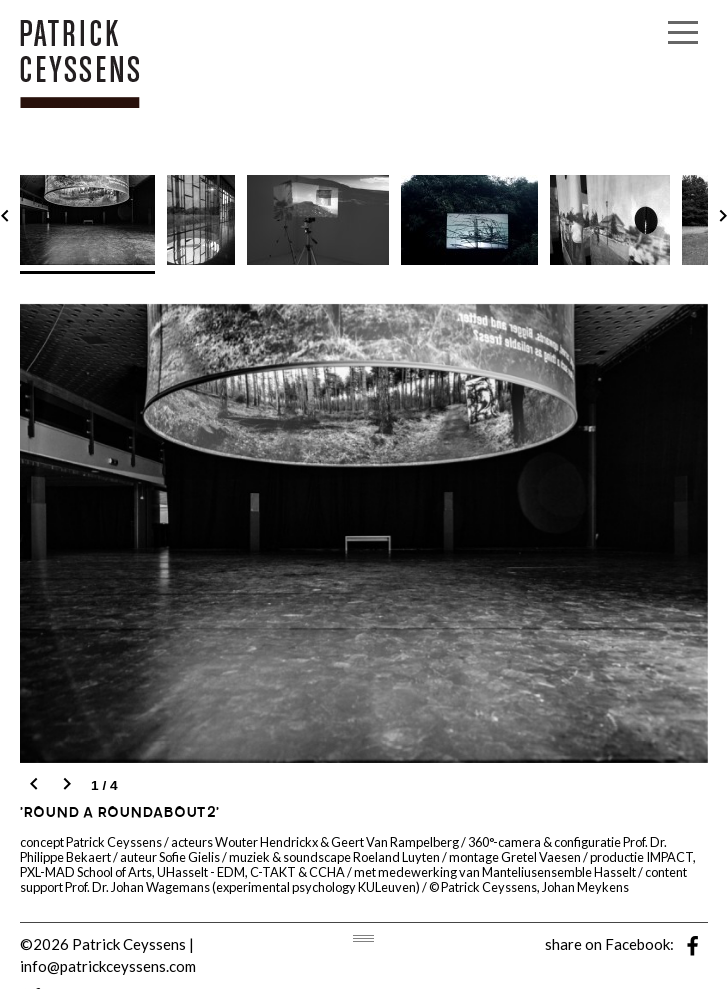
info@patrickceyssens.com (108, 966)
